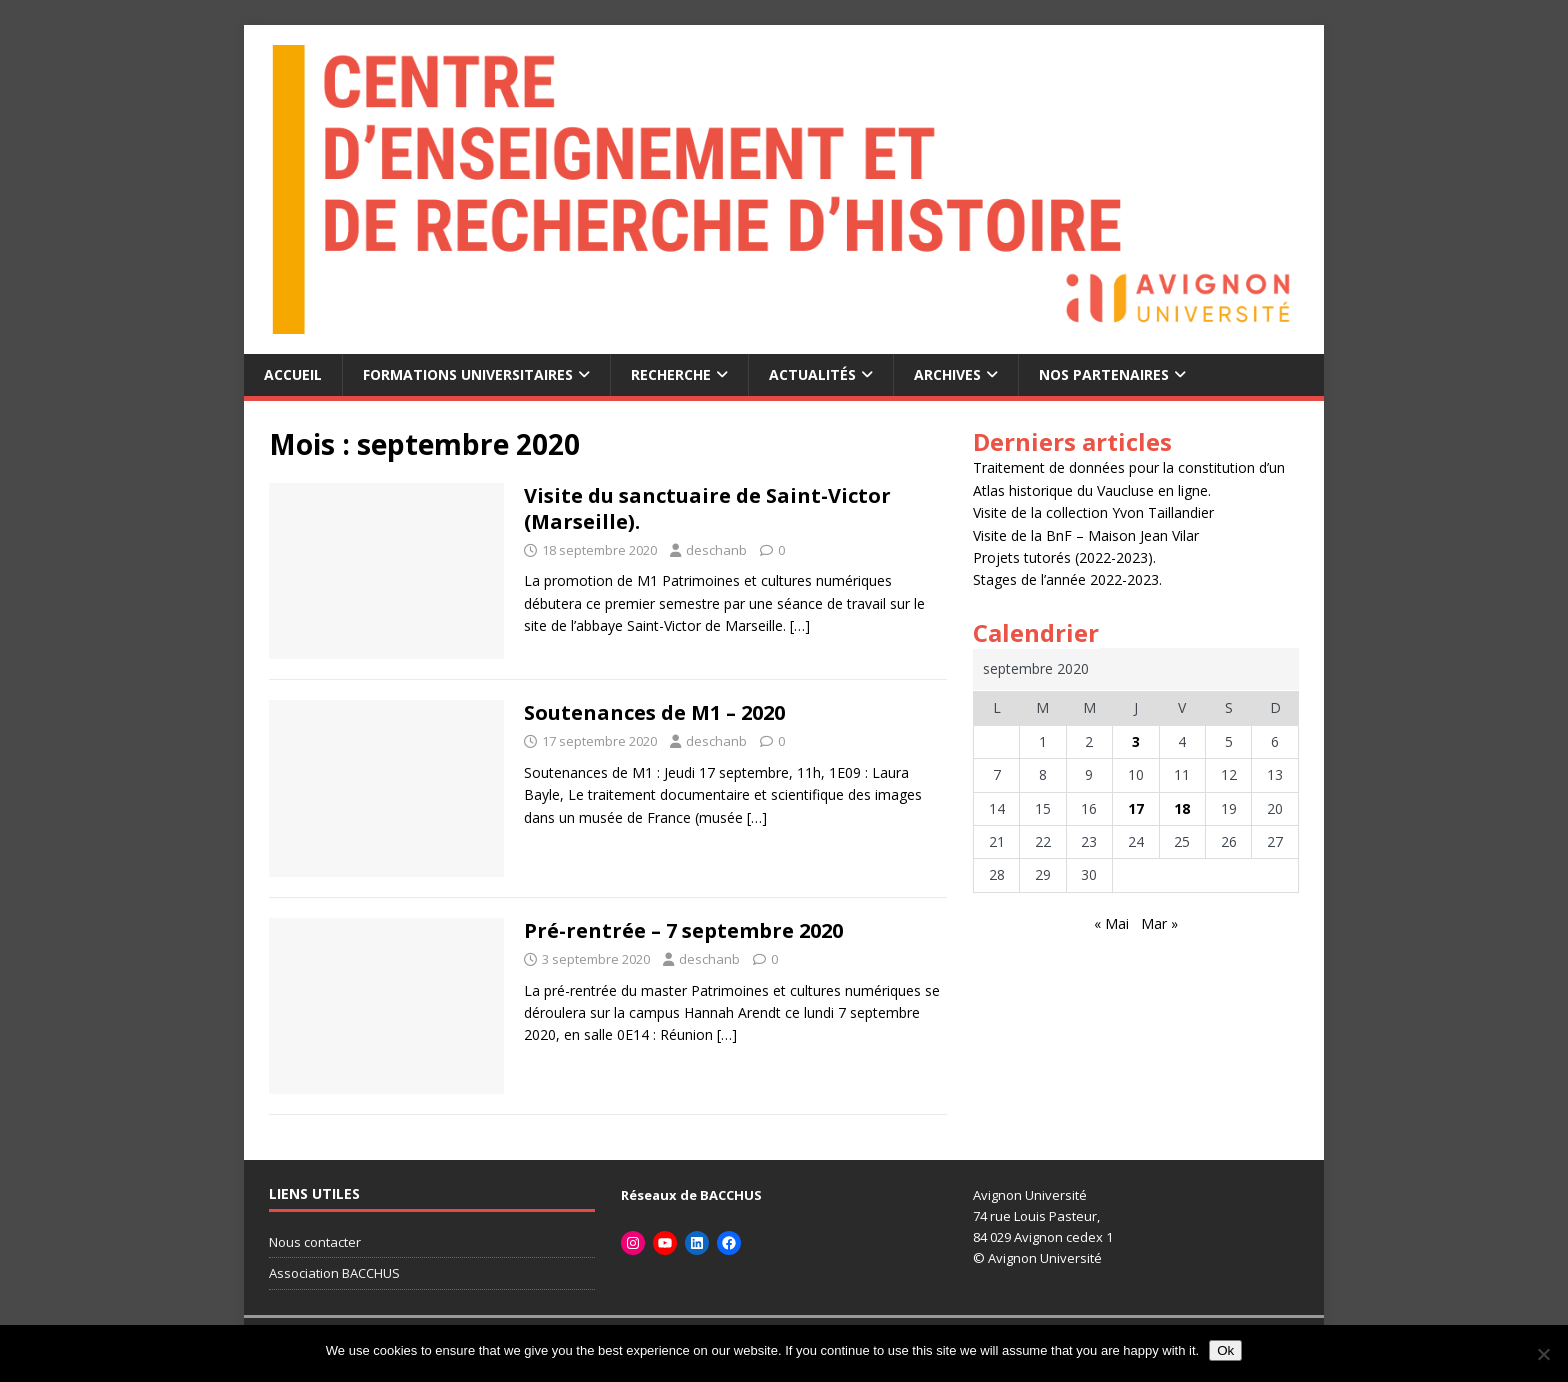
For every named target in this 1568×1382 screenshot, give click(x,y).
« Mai (1111, 923)
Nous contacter (315, 1242)
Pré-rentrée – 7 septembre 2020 (683, 930)
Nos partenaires (1104, 374)
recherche (671, 374)
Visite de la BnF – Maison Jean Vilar (1086, 535)
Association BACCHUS (334, 1273)
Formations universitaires (468, 374)
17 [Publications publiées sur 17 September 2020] (1136, 808)
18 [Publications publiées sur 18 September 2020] (1182, 808)
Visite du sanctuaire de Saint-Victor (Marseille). (707, 508)
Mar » (1159, 923)
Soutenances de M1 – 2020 (654, 712)
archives (947, 374)
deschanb (716, 550)
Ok (1225, 1350)
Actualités (812, 374)
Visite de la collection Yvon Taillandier (1093, 512)
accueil (293, 374)
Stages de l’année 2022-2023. (1067, 579)
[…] (800, 625)
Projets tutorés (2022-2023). (1064, 557)
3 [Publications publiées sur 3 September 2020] (1136, 741)
